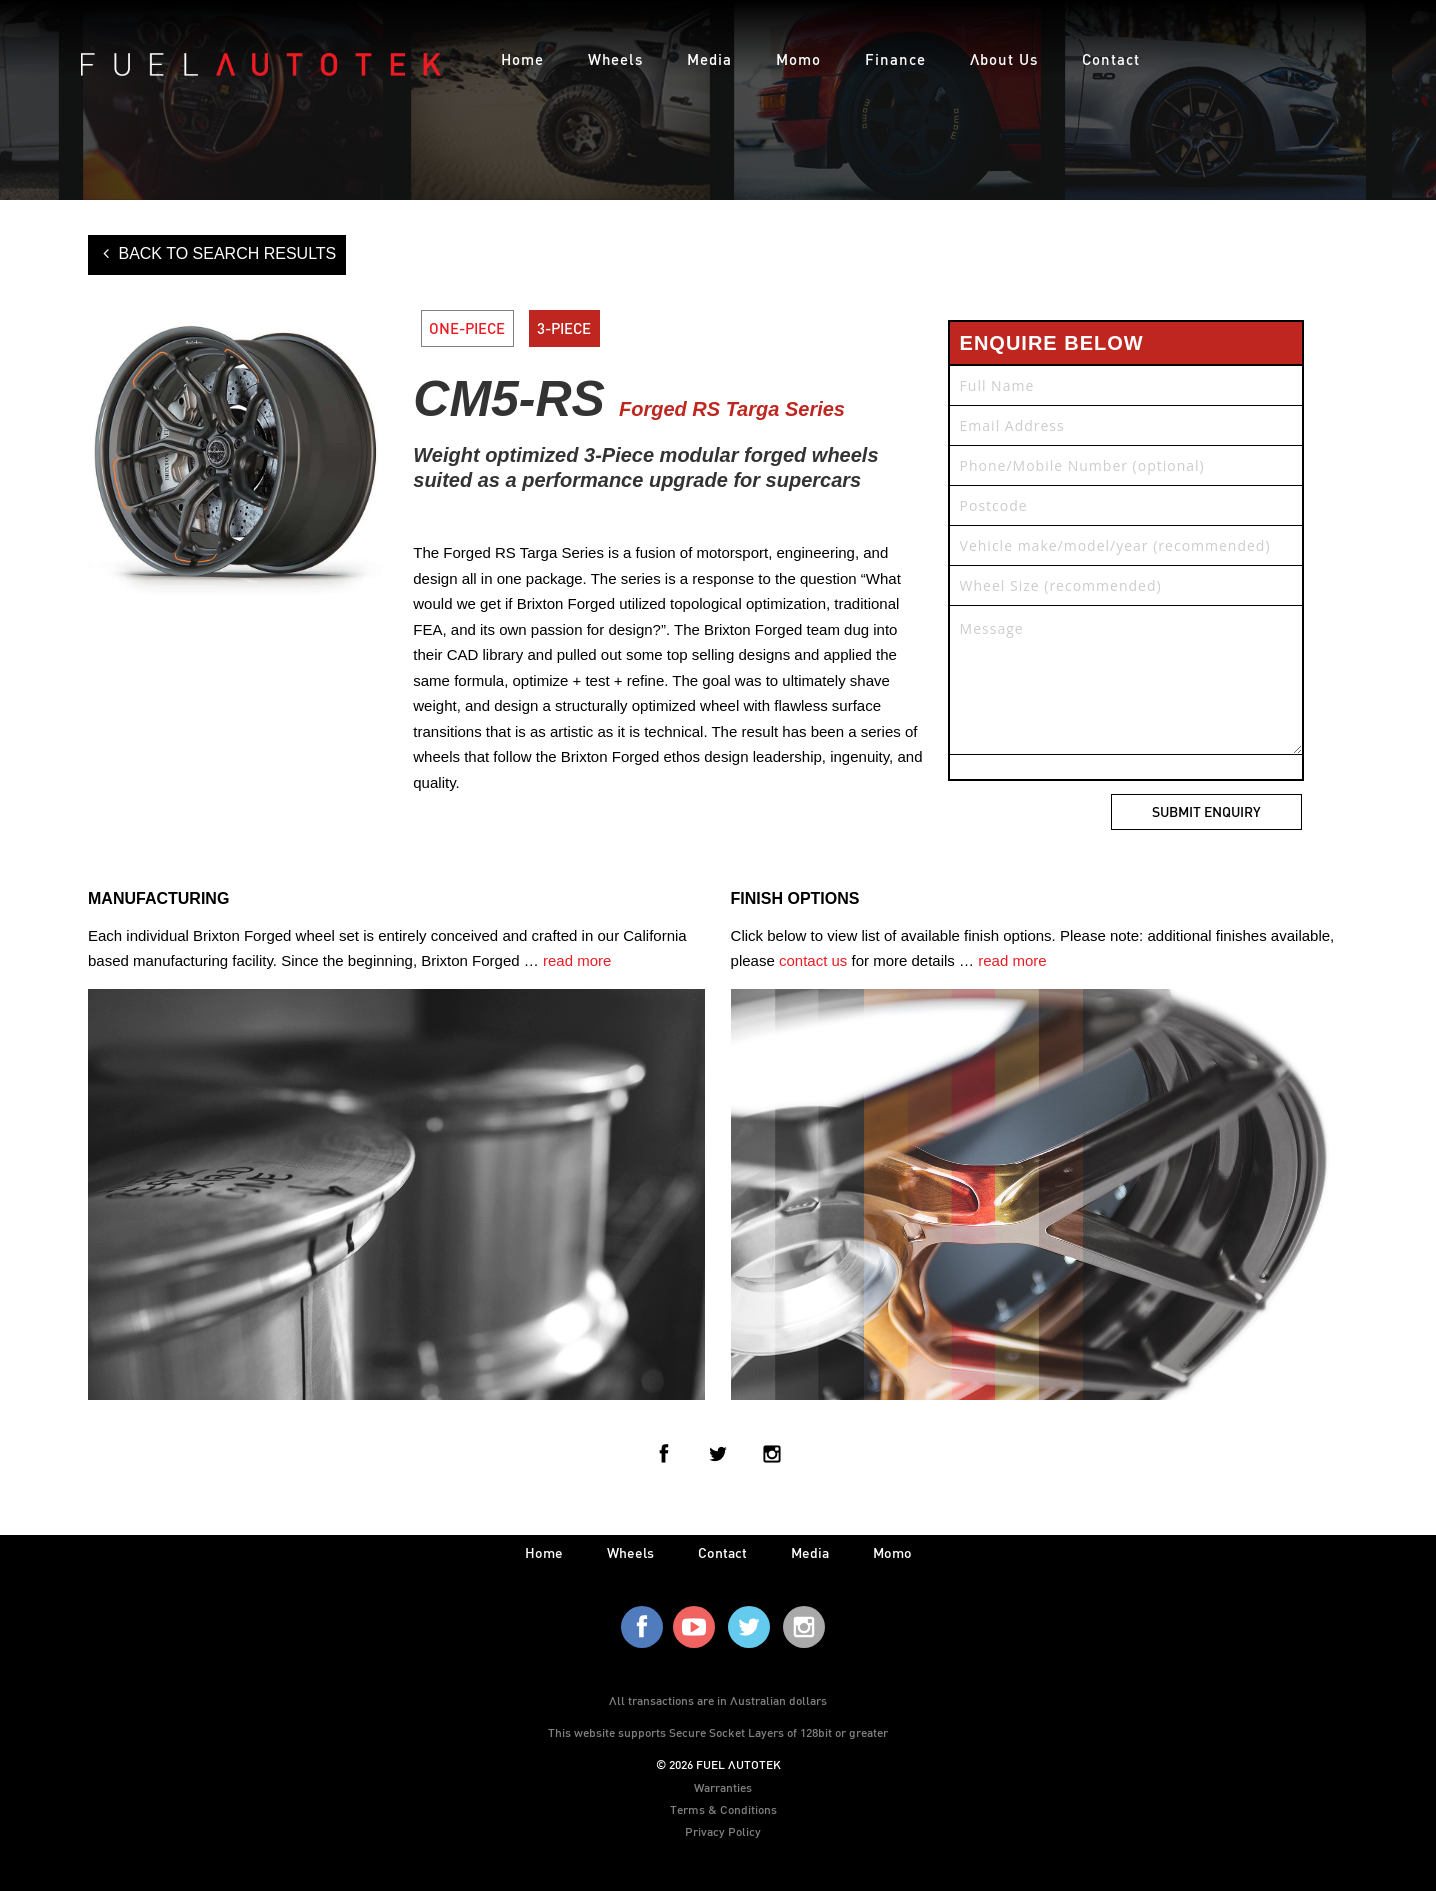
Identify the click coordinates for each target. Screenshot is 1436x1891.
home (544, 1552)
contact (722, 1552)
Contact (1111, 59)
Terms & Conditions (723, 1809)
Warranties (723, 1787)
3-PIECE (564, 328)
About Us (1004, 59)
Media (709, 59)
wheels (630, 1552)
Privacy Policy (723, 1831)
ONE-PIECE (467, 328)
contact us (813, 960)
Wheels (615, 59)
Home (522, 59)
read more (577, 960)
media (810, 1552)
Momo (798, 59)
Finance (895, 59)
